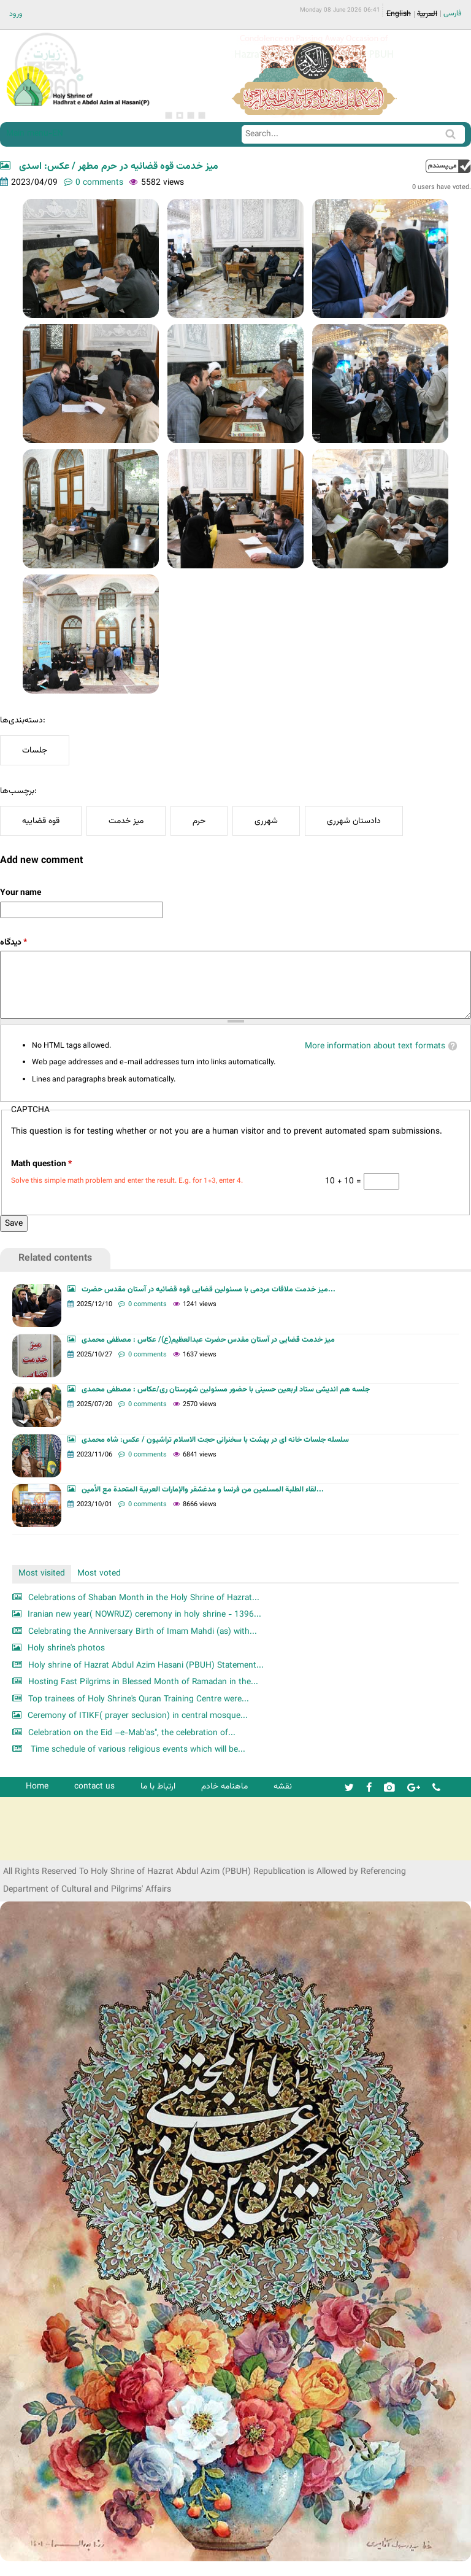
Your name (20, 892)
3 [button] (190, 115)
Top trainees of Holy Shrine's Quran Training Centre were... (138, 1699)
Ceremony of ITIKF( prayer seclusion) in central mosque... (138, 1715)
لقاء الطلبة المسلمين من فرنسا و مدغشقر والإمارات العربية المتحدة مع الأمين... (203, 1489)
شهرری (266, 820)
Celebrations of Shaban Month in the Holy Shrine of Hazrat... (143, 1598)
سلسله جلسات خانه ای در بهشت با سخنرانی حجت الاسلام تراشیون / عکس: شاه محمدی (215, 1440)
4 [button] (201, 115)
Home (37, 1786)
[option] (314, 76)
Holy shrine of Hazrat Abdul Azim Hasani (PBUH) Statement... (146, 1665)
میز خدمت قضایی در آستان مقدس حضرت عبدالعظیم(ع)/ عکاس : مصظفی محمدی (208, 1340)
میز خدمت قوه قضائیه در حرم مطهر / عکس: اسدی (117, 166)
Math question (41, 1164)
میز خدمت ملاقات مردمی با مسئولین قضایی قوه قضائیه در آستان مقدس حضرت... (208, 1289)
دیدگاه (13, 942)
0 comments (99, 182)
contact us (94, 1786)
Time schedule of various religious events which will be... (136, 1749)
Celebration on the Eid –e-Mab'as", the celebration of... (132, 1733)
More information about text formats (375, 1046)
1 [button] (168, 115)
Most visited (41, 1573)
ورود (16, 14)
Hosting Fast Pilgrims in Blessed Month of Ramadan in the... (143, 1682)
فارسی (452, 13)
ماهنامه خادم (224, 1786)
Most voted (99, 1573)
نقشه (283, 1786)
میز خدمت (126, 820)
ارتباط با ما (157, 1786)
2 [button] (179, 115)
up (448, 166)
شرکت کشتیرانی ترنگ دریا (42, 1850)
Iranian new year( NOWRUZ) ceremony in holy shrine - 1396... (144, 1614)
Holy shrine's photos (66, 1648)
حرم (199, 820)
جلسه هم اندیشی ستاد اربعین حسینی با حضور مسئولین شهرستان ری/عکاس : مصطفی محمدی (226, 1389)
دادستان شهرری (354, 820)
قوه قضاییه (40, 820)
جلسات (34, 750)
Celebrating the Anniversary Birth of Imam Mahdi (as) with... (142, 1631)
